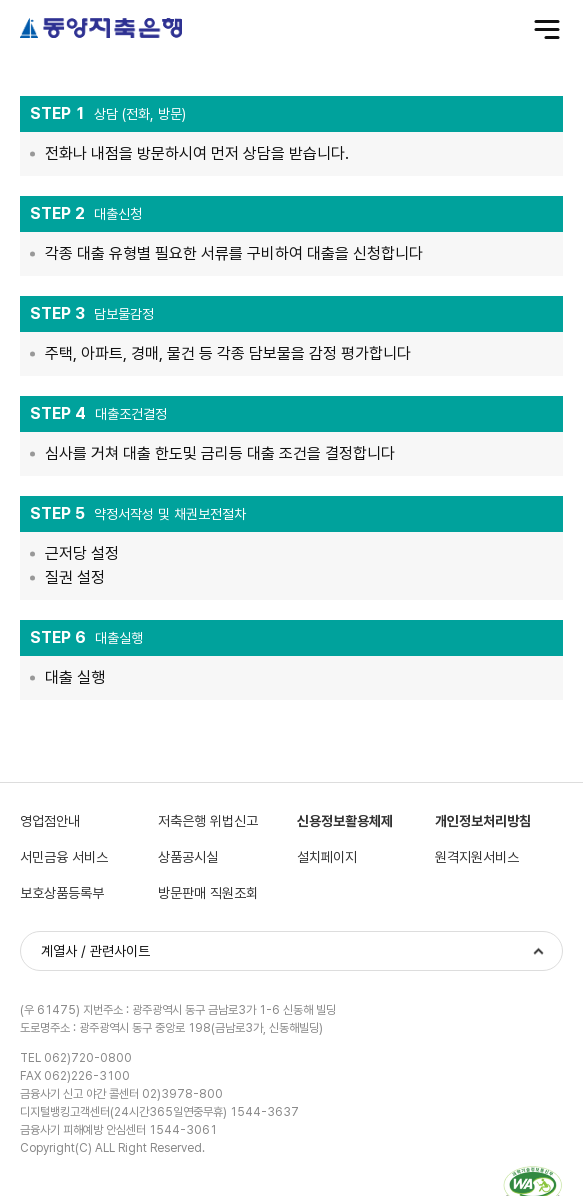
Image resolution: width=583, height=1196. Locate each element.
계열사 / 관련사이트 (95, 951)
